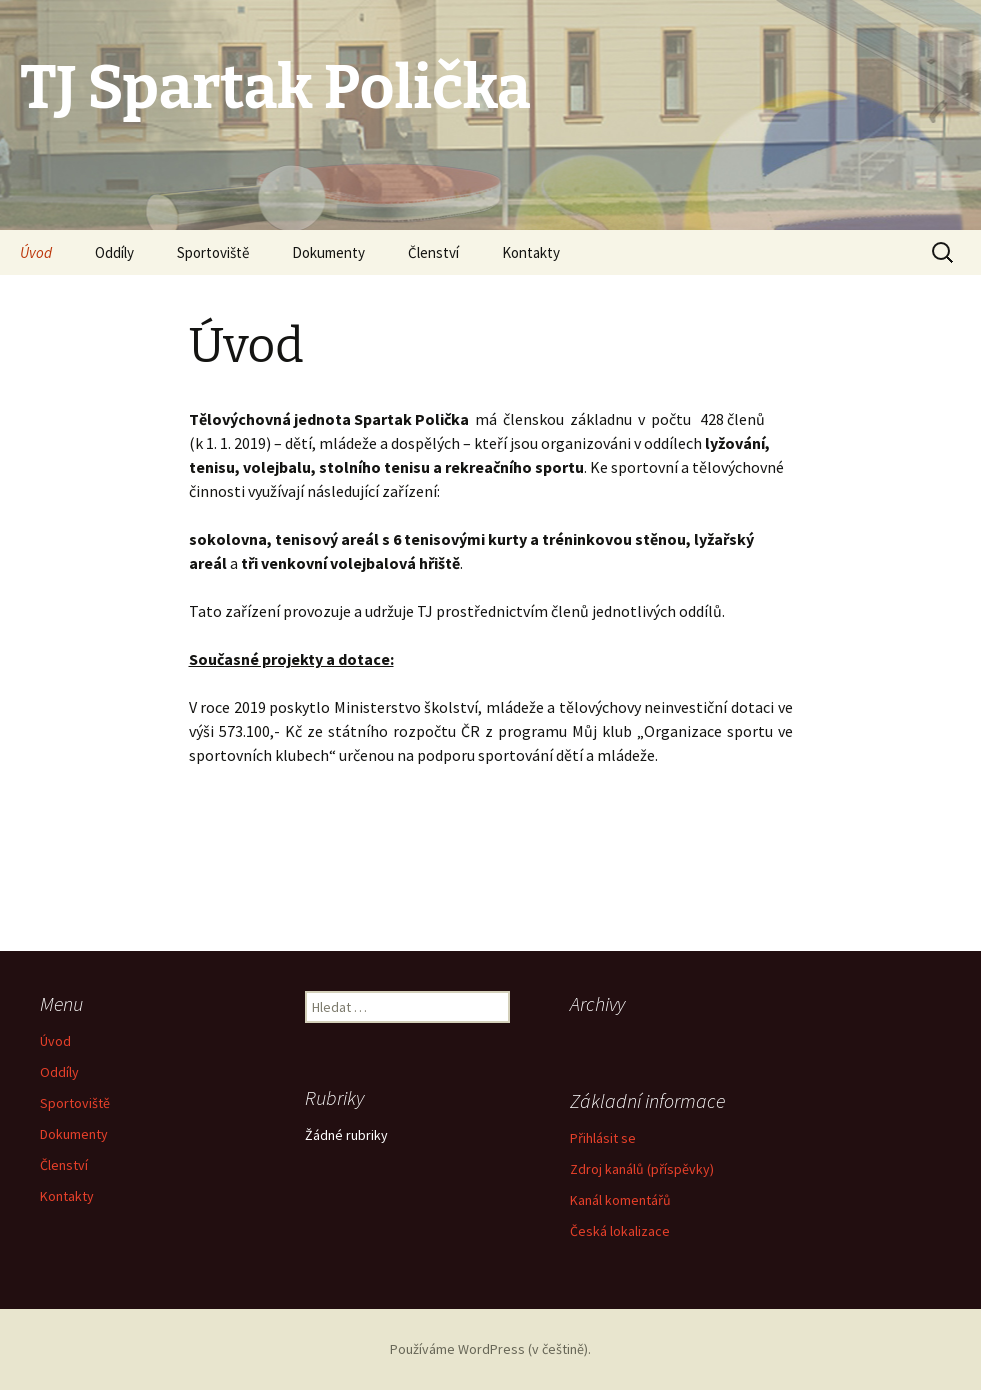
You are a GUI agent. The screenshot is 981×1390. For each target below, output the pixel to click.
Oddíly (114, 252)
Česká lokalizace (620, 1231)
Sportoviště (213, 252)
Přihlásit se (603, 1138)
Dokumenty (328, 252)
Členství (433, 252)
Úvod (36, 252)
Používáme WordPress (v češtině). (490, 1349)
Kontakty (531, 252)
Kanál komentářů (620, 1200)
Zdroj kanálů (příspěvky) (642, 1169)
